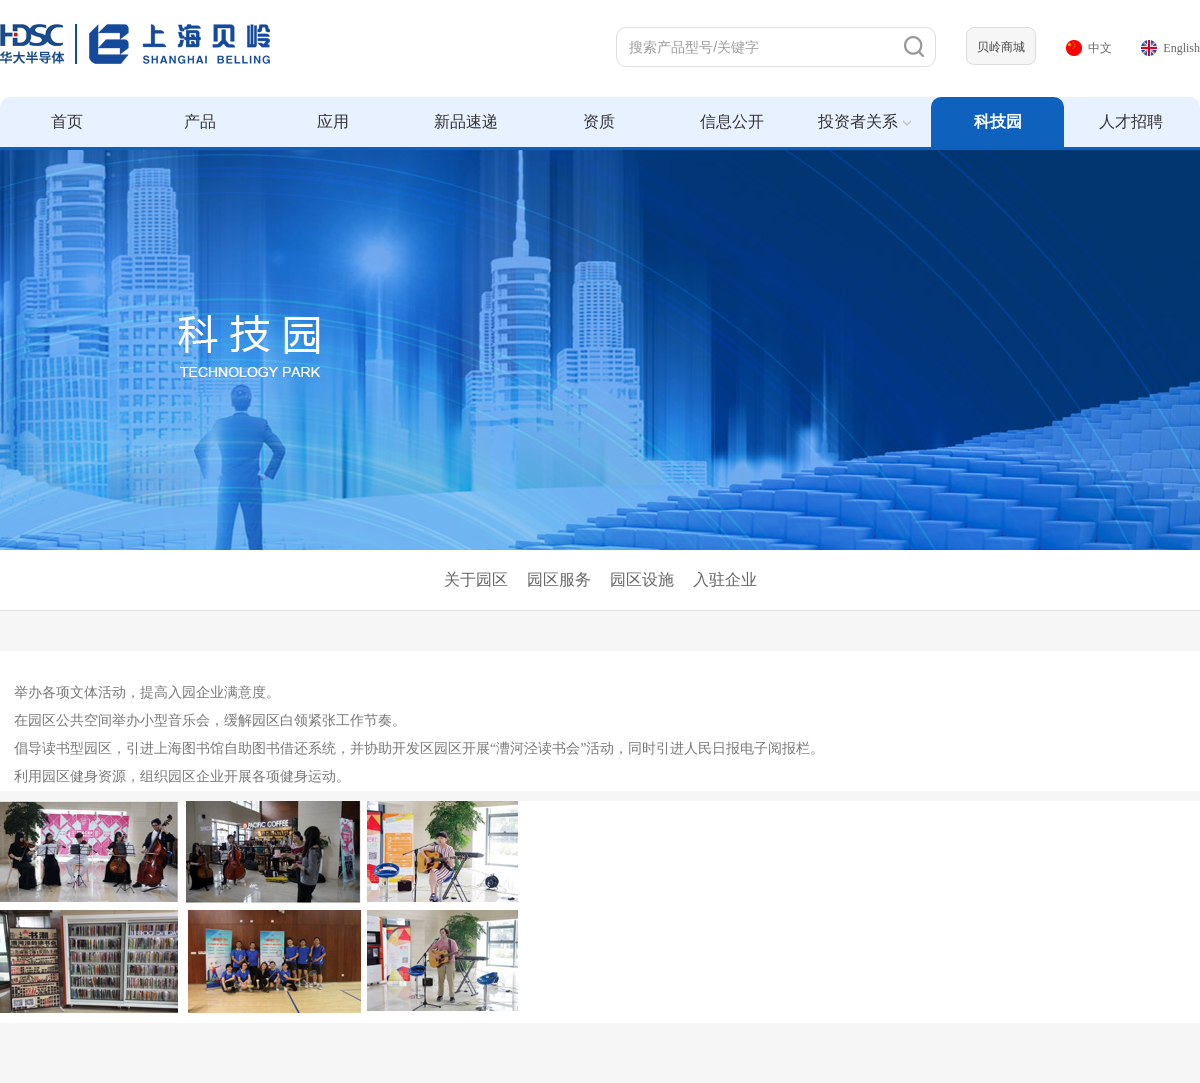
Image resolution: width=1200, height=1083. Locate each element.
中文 (1089, 48)
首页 (67, 121)
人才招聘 (1131, 121)
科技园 (998, 121)
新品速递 (466, 121)
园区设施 (642, 579)
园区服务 (559, 579)
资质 (599, 121)
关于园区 (476, 579)
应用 (333, 121)
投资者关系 (864, 121)
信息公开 (732, 121)
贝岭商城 (1001, 47)
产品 (200, 121)
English (1170, 48)
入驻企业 (725, 579)
